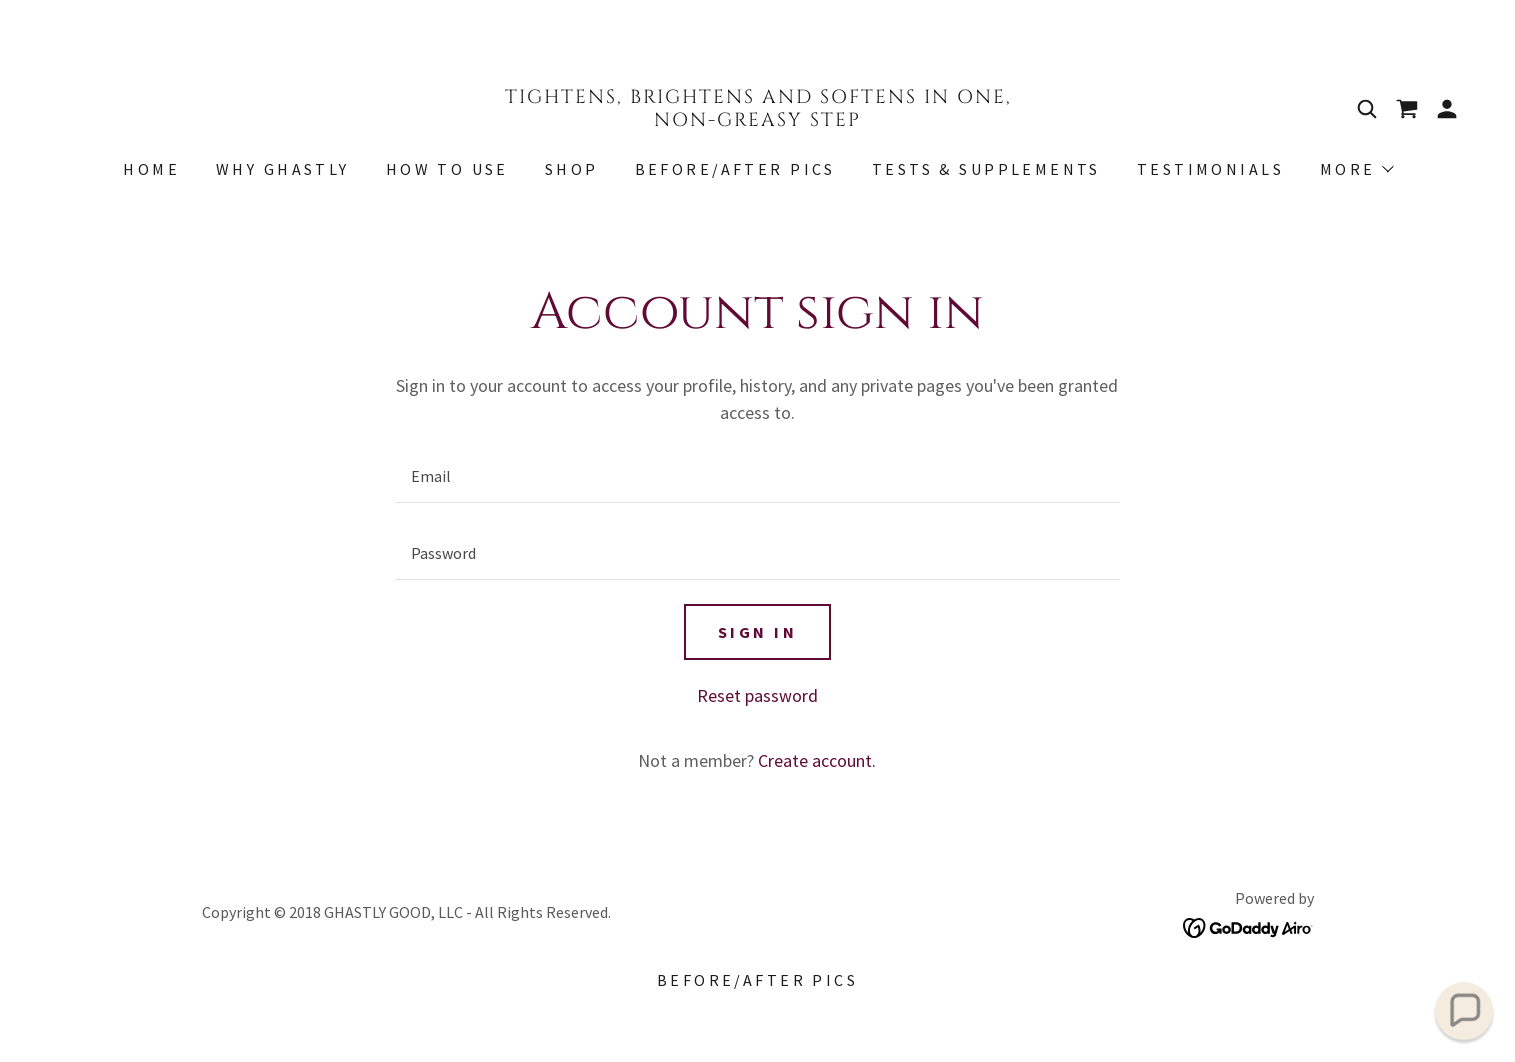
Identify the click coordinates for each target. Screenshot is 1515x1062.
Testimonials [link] (1210, 169)
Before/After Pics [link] (735, 169)
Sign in (757, 632)
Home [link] (151, 169)
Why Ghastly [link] (283, 169)
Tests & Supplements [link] (986, 169)
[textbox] (757, 476)
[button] (1447, 109)
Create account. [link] (817, 760)
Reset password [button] (757, 695)
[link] (758, 119)
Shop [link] (572, 169)
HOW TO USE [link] (447, 169)
